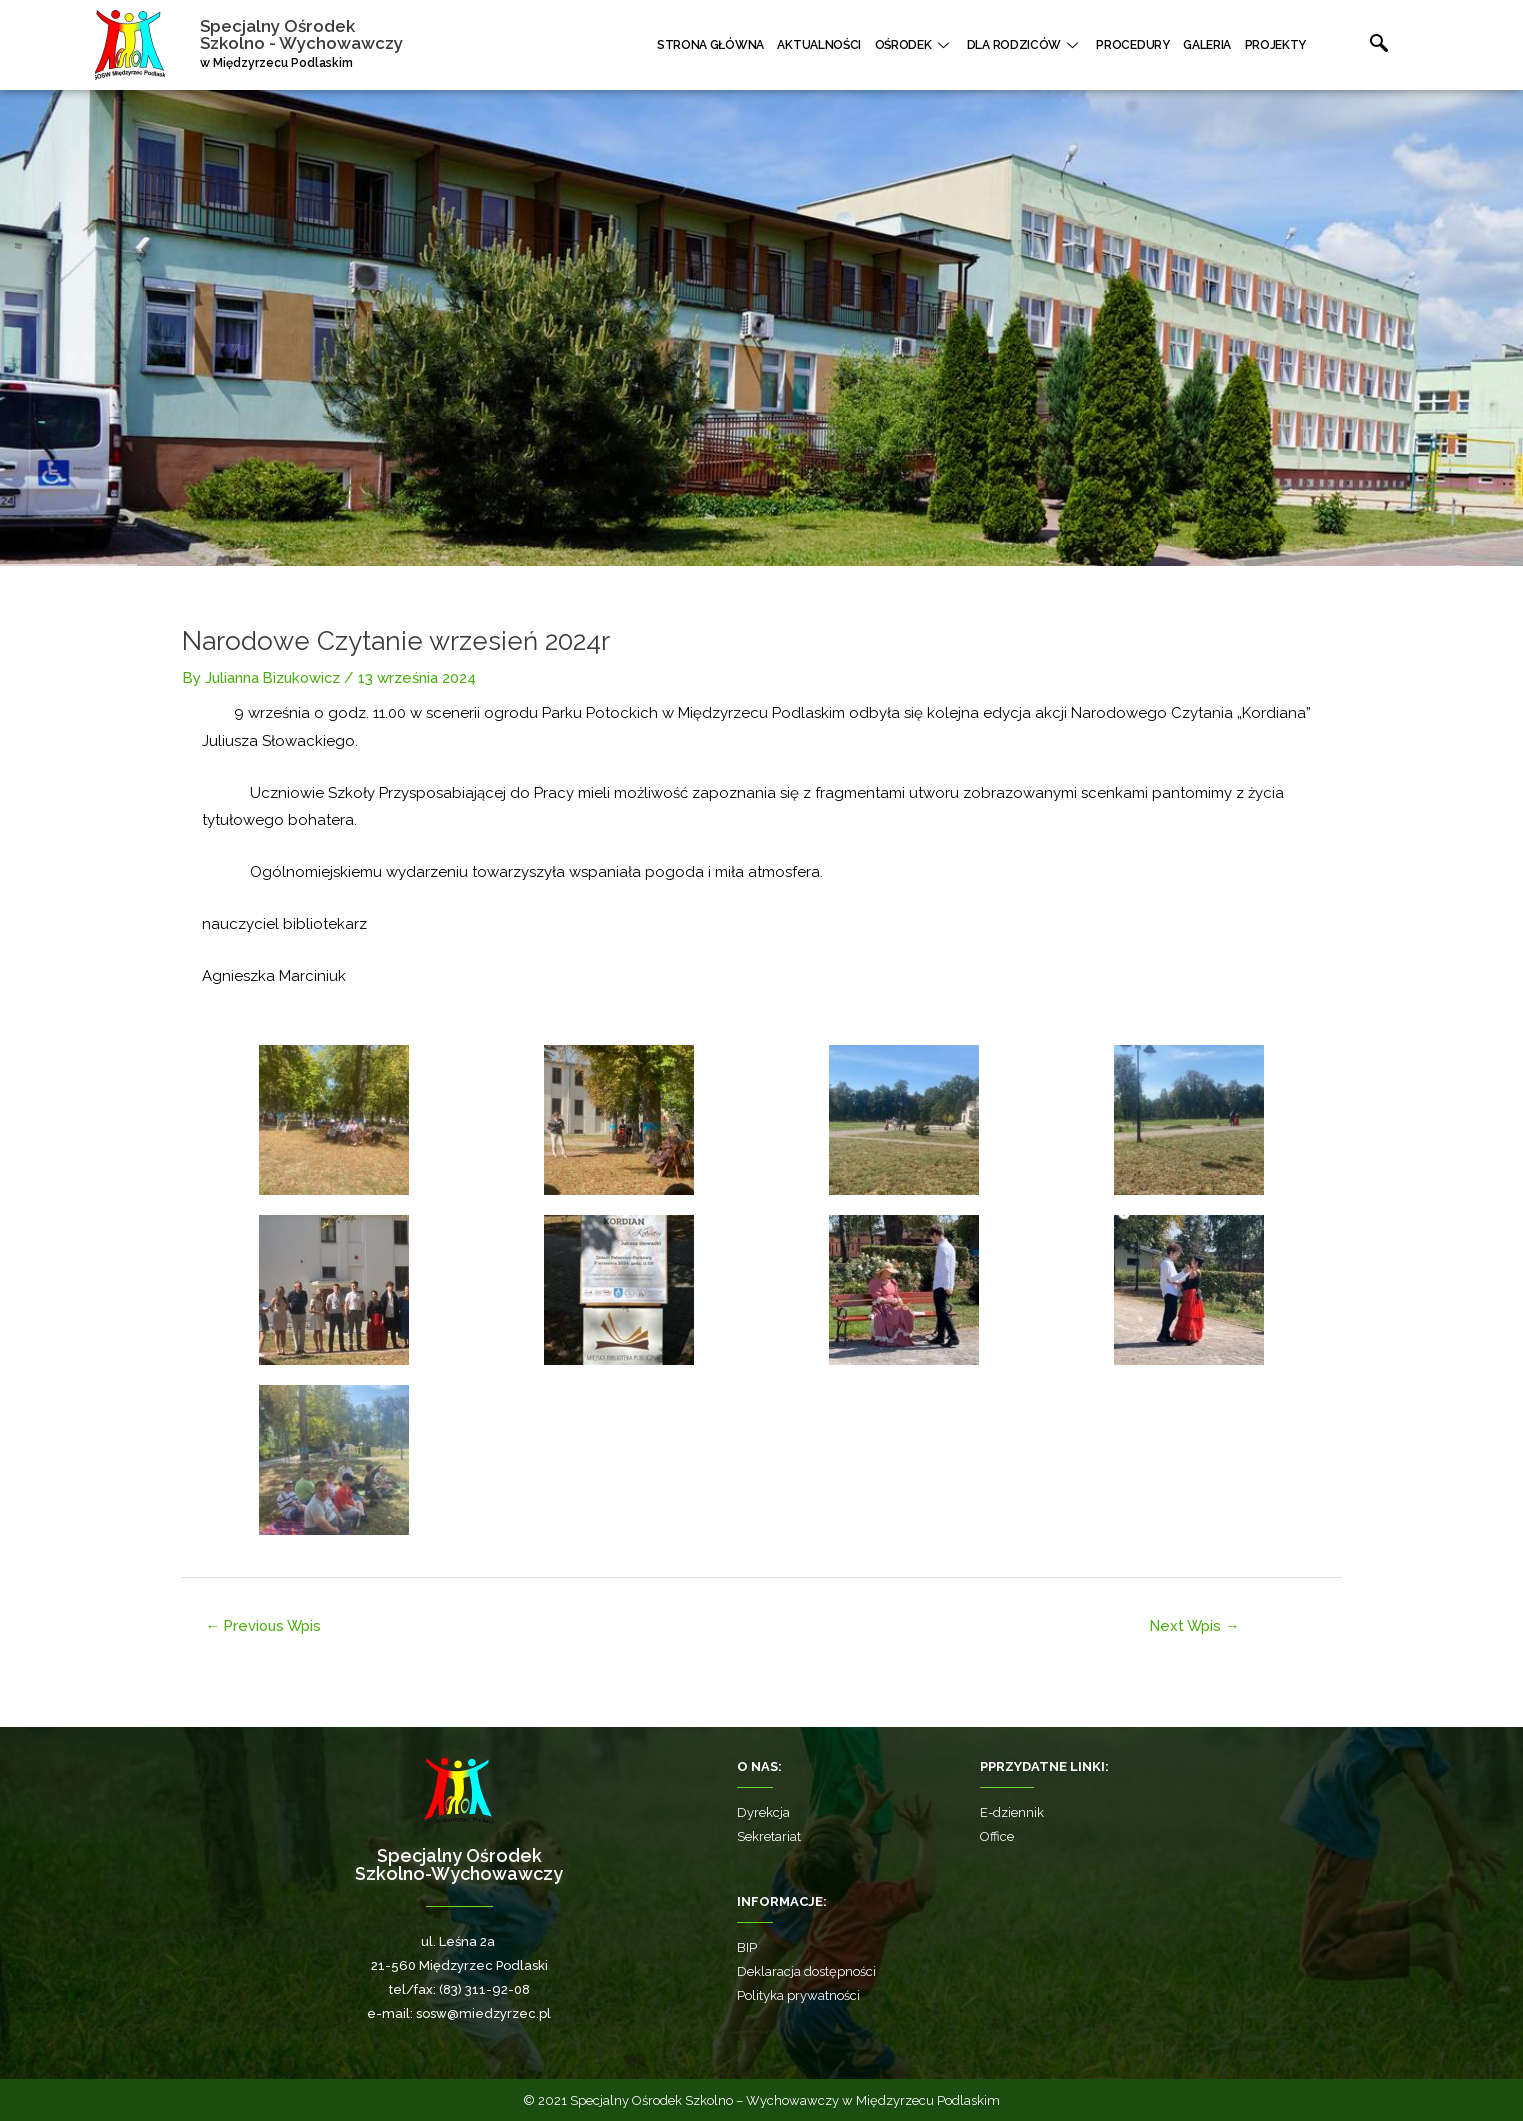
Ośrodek (929, 45)
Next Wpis (1194, 1624)
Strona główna (733, 45)
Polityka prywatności (798, 1995)
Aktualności (839, 45)
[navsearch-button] (1358, 45)
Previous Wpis (266, 1624)
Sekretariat (769, 1836)
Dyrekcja (763, 1812)
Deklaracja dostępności (806, 1971)
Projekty (1277, 45)
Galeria (1212, 45)
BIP (747, 1947)
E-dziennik (1012, 1812)
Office (997, 1836)
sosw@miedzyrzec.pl (483, 2013)
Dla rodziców (1037, 45)
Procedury (1141, 45)
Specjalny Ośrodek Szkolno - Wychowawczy (301, 34)
